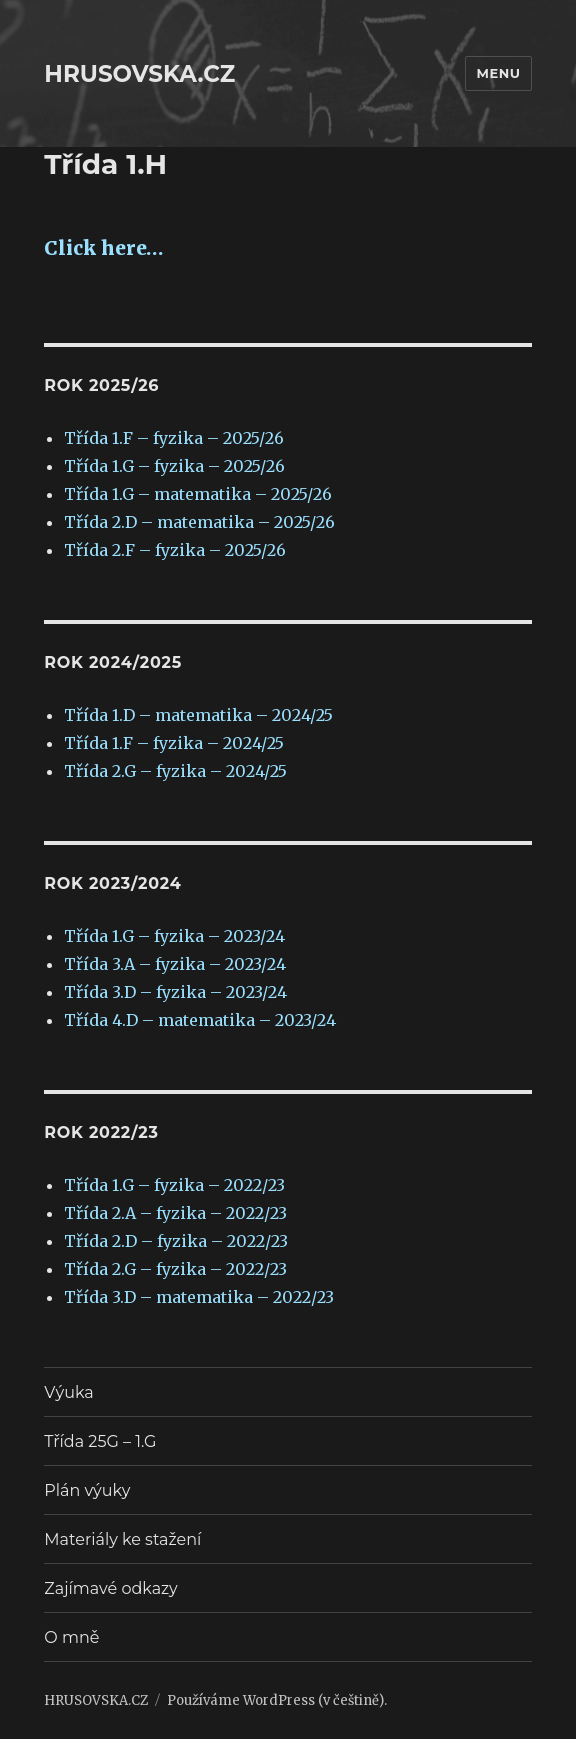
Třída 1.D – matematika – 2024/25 (198, 715)
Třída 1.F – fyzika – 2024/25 (174, 743)
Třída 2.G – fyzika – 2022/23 (175, 1269)
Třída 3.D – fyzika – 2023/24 (175, 992)
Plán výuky (87, 1490)
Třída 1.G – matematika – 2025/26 (198, 494)
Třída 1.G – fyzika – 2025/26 (174, 466)
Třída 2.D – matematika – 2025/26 (199, 522)
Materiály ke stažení (122, 1539)
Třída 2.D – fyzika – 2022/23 (176, 1241)
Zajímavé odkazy (110, 1588)
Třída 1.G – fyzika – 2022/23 (174, 1185)
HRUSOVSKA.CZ (139, 74)
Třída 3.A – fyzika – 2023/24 (175, 964)
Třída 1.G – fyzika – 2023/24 (174, 936)
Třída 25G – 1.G (100, 1441)
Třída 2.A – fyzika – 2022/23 (175, 1213)
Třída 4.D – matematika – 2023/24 (200, 1020)
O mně (71, 1637)
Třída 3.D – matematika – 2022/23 (199, 1297)
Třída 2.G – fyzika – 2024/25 (175, 771)
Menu (498, 73)
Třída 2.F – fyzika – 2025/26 (175, 550)
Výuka (68, 1392)
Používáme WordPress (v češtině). (277, 1700)
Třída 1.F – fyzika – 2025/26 (174, 438)
